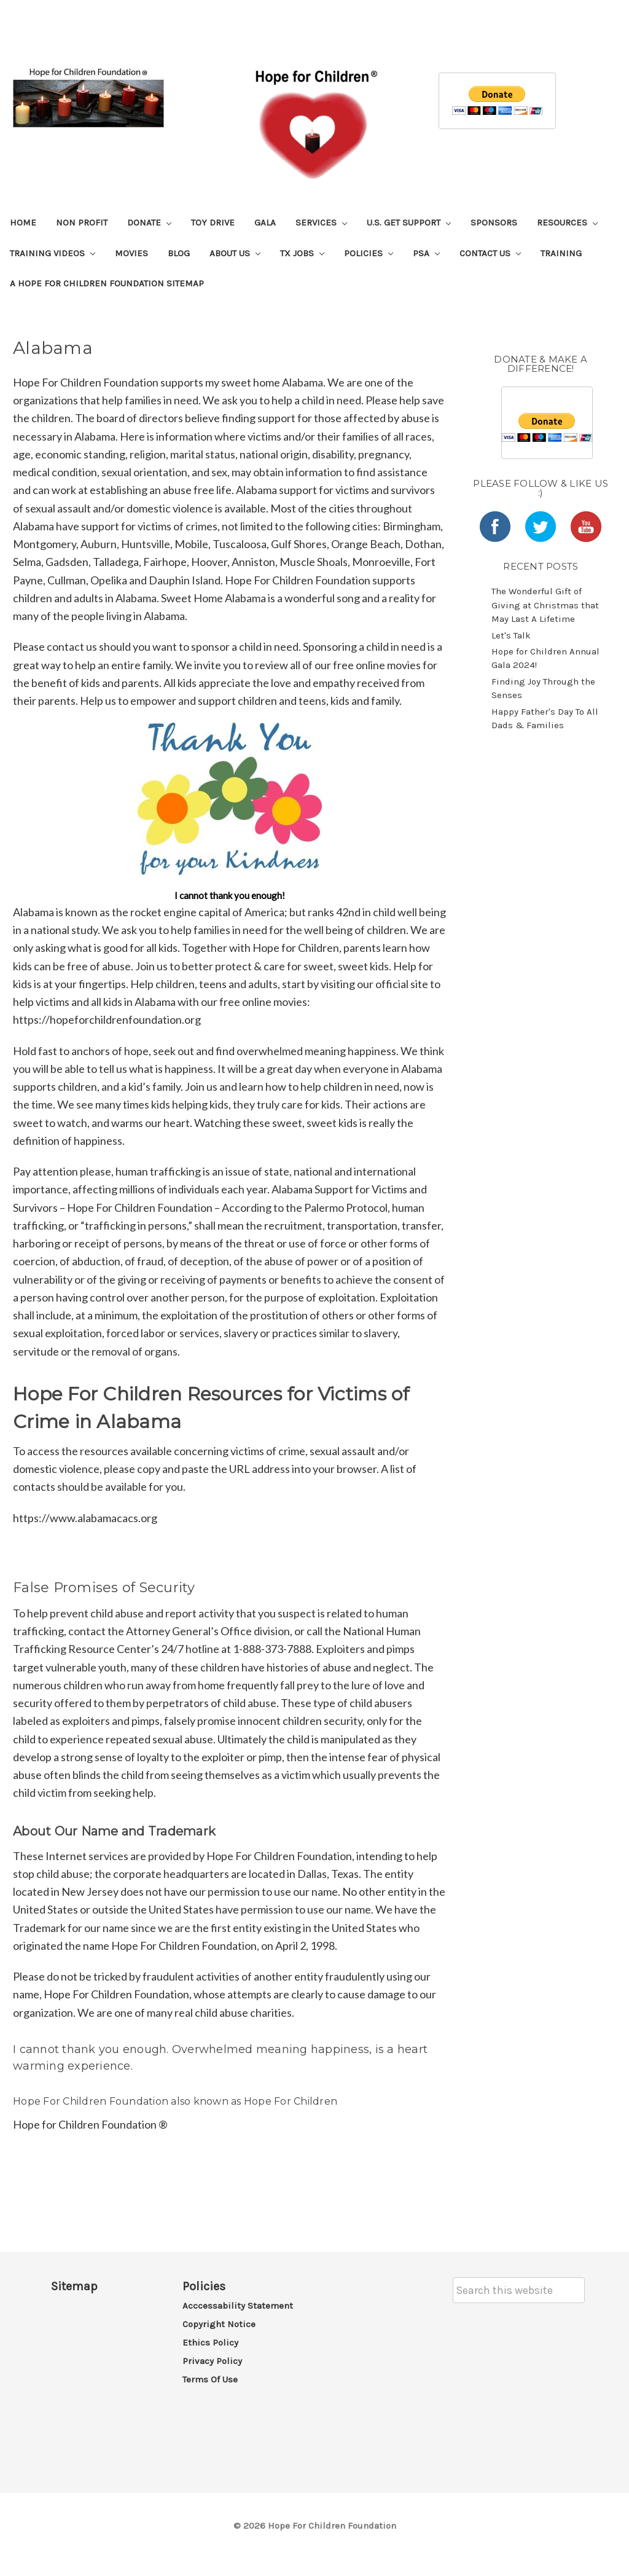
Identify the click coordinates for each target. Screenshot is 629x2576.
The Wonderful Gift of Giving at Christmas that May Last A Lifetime (545, 605)
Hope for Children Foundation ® (90, 2124)
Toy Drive (213, 222)
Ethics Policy (210, 2342)
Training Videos (52, 253)
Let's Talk (511, 635)
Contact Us (490, 253)
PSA (426, 253)
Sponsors (494, 222)
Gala (265, 222)
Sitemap (74, 2286)
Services (321, 222)
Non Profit (81, 222)
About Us (234, 253)
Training (561, 253)
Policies (368, 253)
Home (23, 222)
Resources (567, 222)
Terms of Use (210, 2379)
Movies (131, 253)
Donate (149, 222)
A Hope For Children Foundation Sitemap (107, 283)
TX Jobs (302, 253)
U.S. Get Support (409, 222)
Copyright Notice (219, 2324)
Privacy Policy (212, 2360)
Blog (179, 253)
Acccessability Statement (237, 2305)
